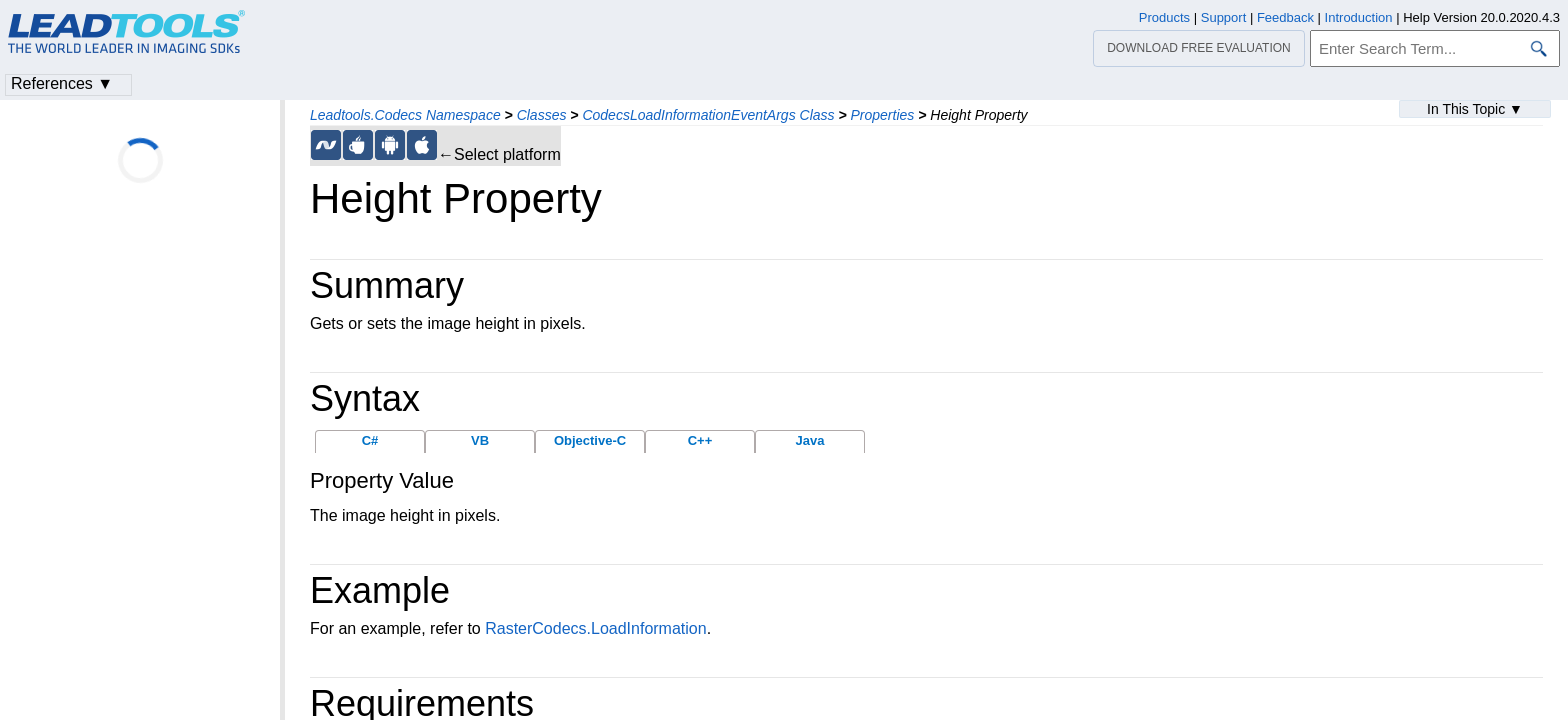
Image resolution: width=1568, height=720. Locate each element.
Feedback (1285, 17)
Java (810, 440)
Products (1164, 17)
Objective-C (590, 440)
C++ (700, 440)
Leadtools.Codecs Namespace (405, 115)
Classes (542, 115)
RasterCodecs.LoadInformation (595, 628)
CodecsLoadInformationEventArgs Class (708, 115)
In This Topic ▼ (1475, 109)
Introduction (1359, 17)
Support (1224, 17)
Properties (883, 115)
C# (370, 440)
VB (480, 440)
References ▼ (62, 83)
